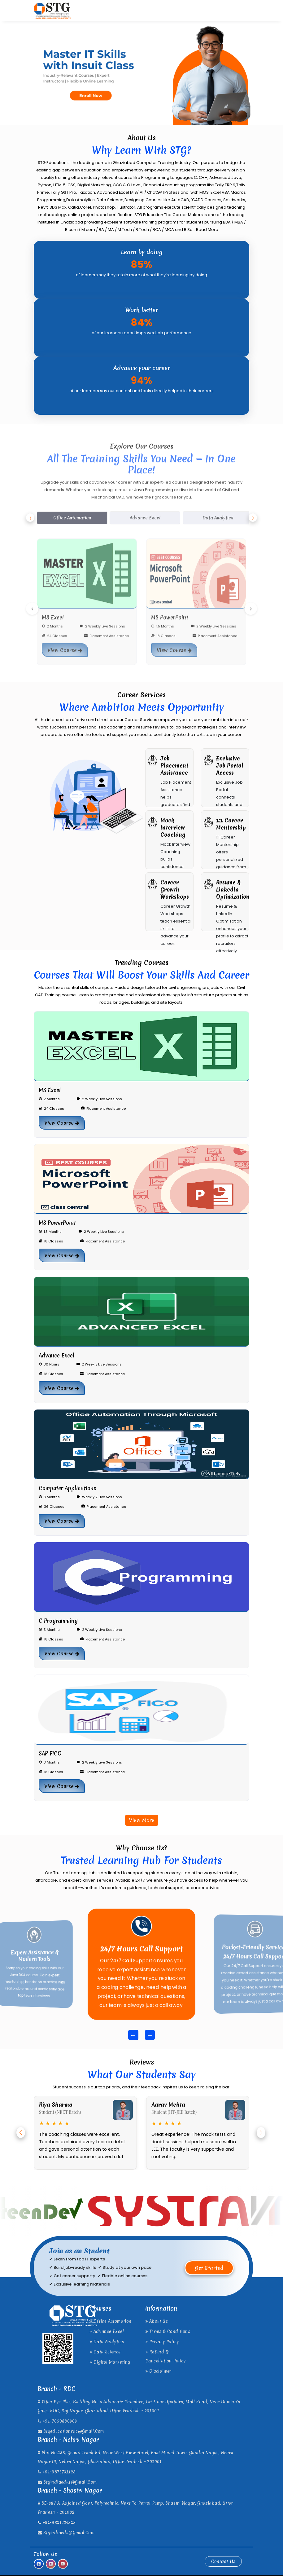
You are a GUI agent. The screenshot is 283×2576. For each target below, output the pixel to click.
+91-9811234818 (57, 2522)
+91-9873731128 (57, 2472)
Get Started (209, 2267)
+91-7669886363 (57, 2421)
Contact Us (223, 2561)
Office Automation (111, 2321)
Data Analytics (107, 2341)
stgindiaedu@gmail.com (66, 2532)
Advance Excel (107, 2331)
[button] (20, 2133)
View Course (61, 1122)
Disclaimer (159, 2371)
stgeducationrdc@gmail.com (71, 2431)
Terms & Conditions (168, 2331)
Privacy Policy (162, 2341)
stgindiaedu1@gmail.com (67, 2482)
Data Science (105, 2352)
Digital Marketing (110, 2362)
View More (142, 1820)
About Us (157, 2321)
